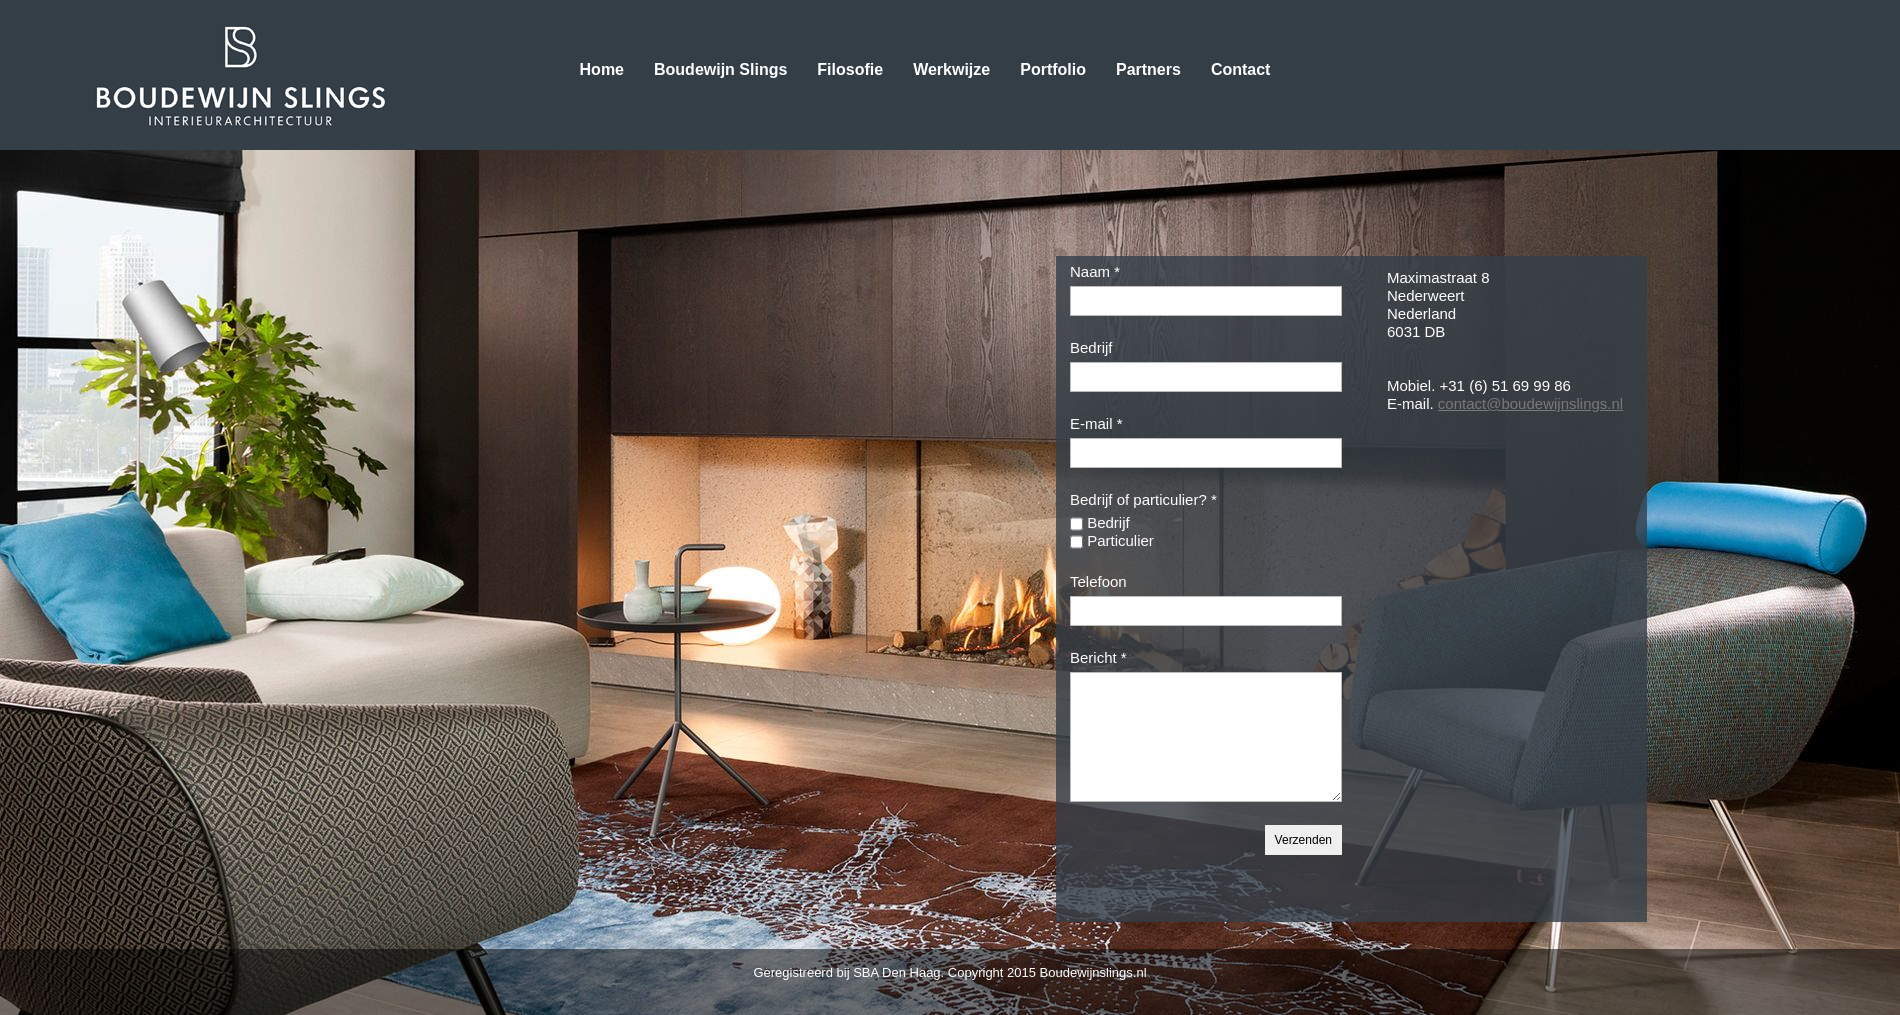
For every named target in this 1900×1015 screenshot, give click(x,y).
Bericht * (1098, 657)
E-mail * (1096, 423)
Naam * (1095, 271)
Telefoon (1098, 581)
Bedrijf (1091, 347)
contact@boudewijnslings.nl (1530, 403)
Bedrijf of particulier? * (1143, 499)
